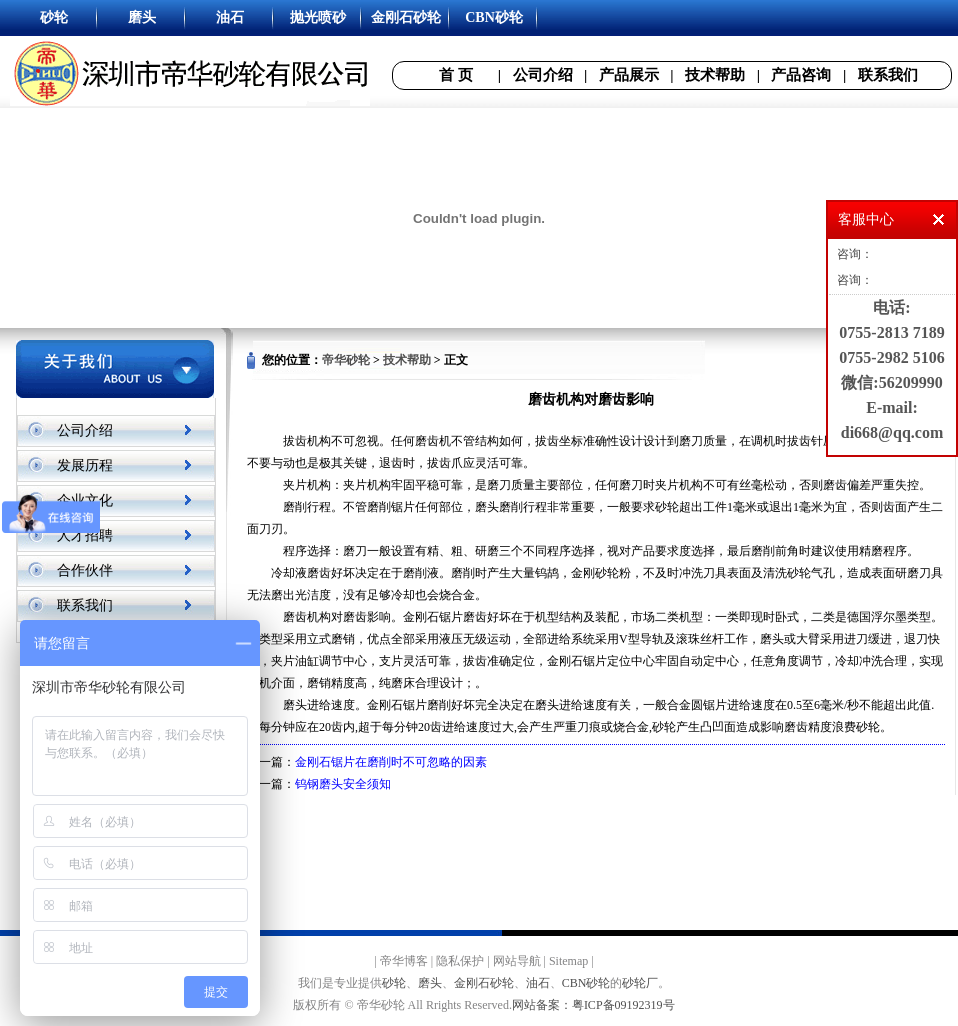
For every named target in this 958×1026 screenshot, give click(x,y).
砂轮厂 (640, 983)
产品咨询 (801, 75)
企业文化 (85, 500)
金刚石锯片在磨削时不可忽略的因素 (391, 762)
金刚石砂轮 (484, 983)
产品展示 (629, 75)
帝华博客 (404, 961)
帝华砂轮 (346, 360)
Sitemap (568, 961)
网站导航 (517, 961)
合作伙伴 (85, 570)
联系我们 (888, 75)
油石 (538, 983)
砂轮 (394, 983)
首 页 (456, 75)
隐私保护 (460, 961)
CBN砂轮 (586, 983)
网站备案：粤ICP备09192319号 (593, 1005)
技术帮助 (715, 75)
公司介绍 (543, 75)
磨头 (430, 983)
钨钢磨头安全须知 (343, 784)
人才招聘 (85, 535)
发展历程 (85, 465)
